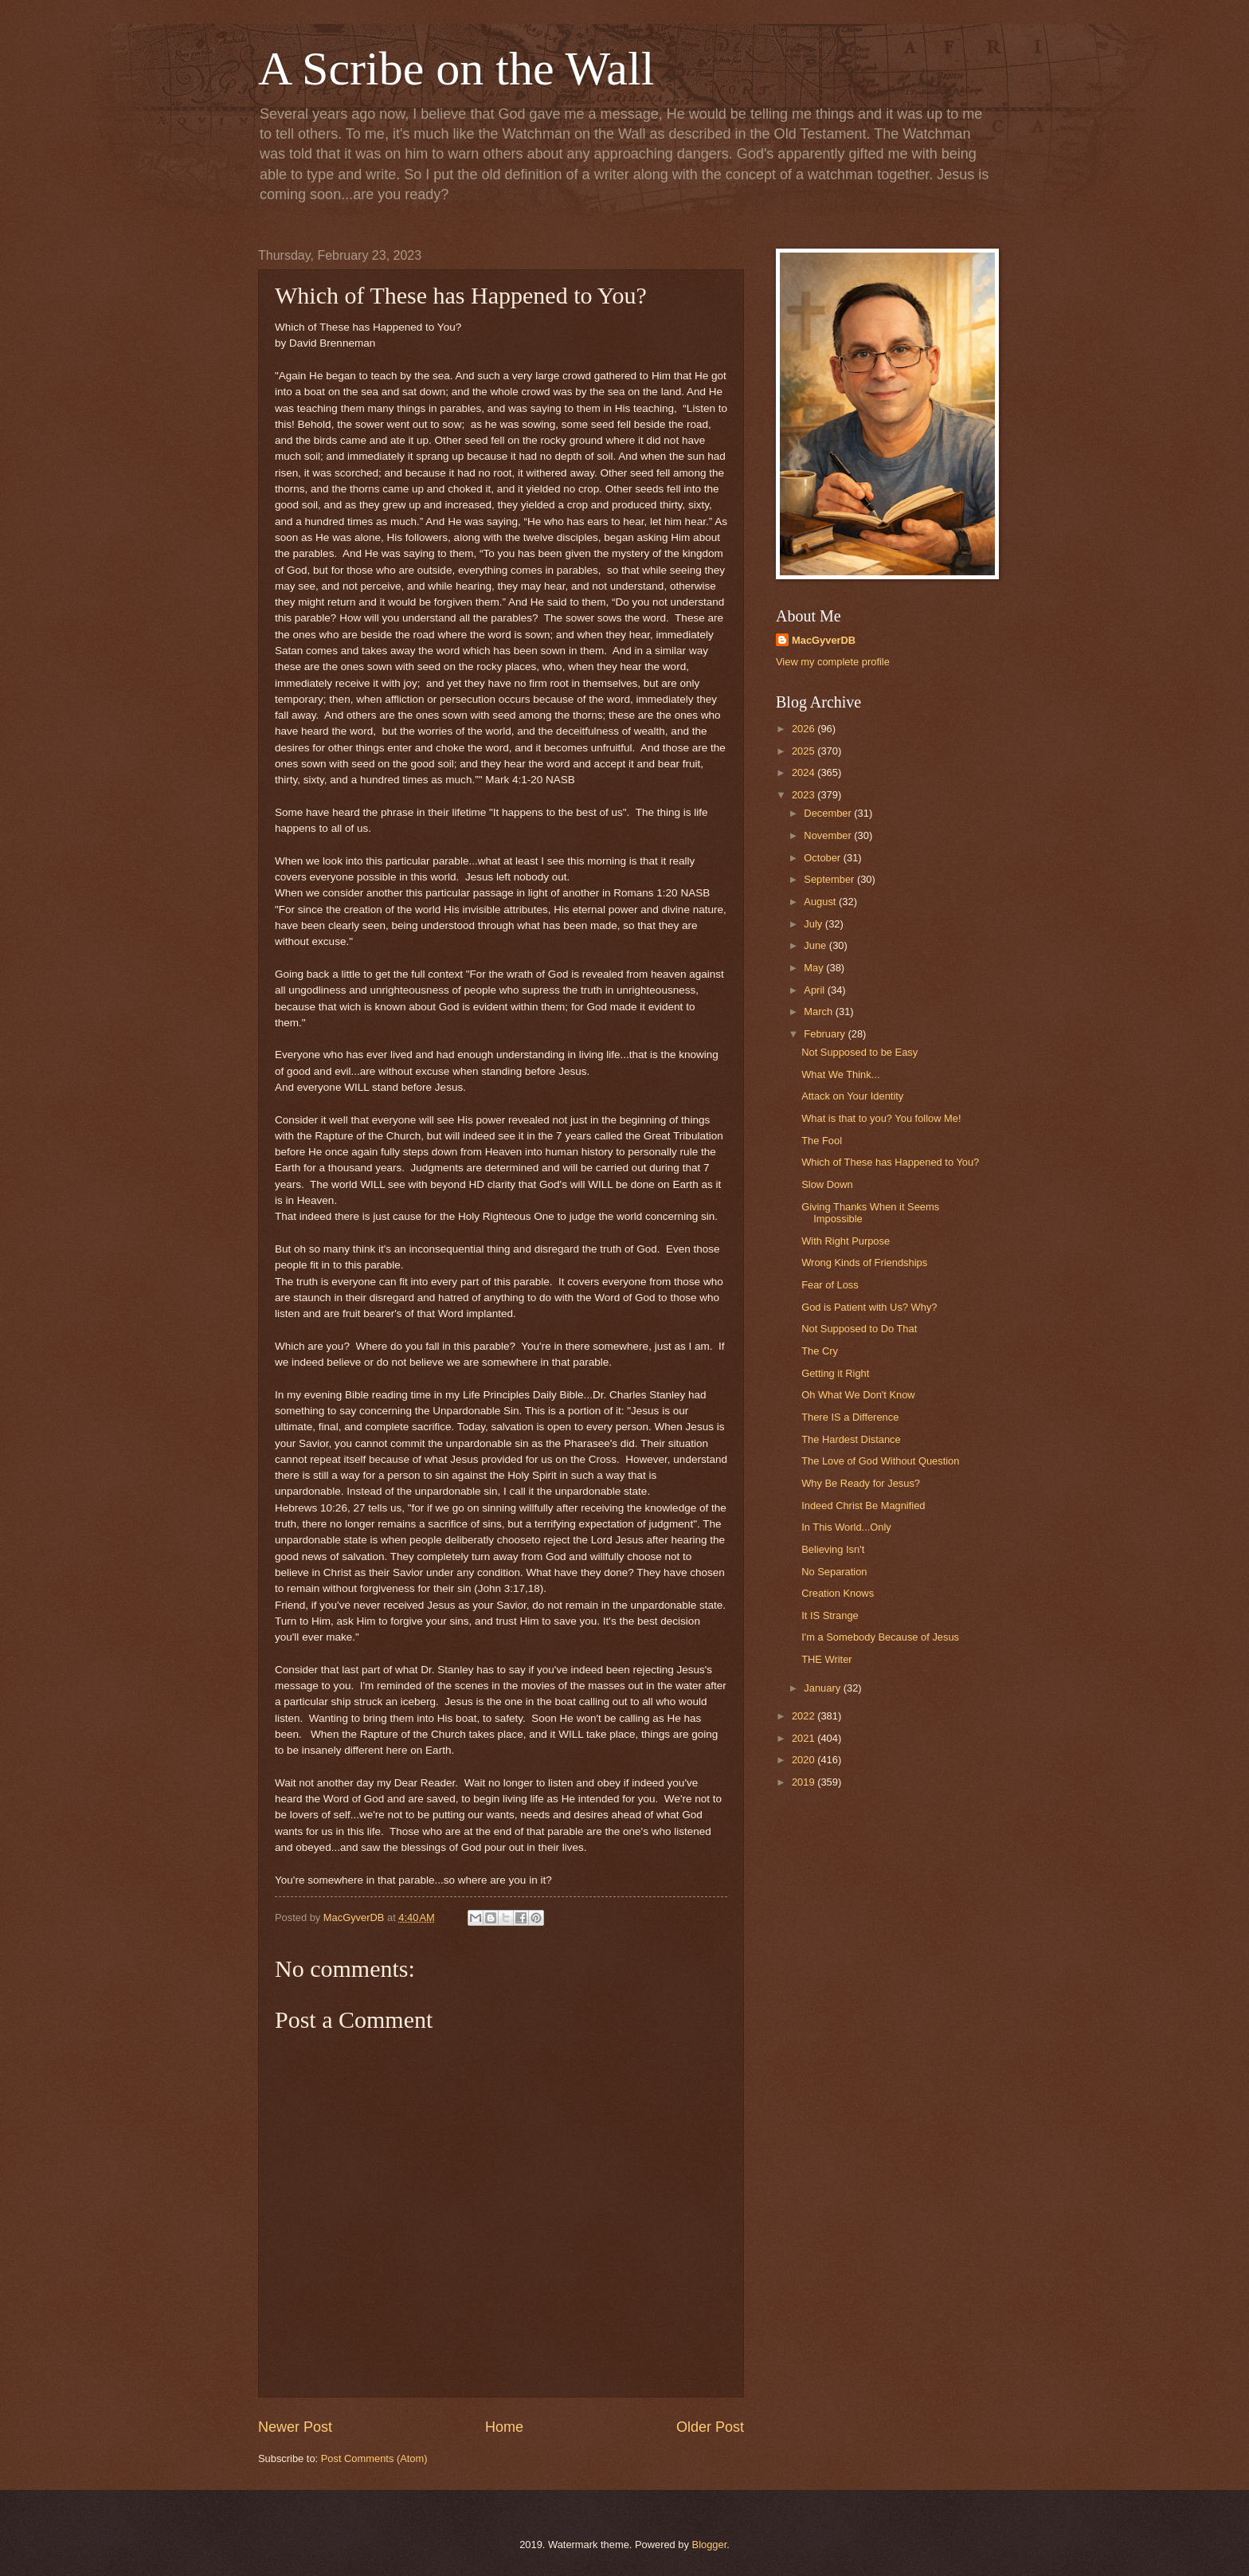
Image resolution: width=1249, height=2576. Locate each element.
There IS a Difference (850, 1417)
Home (504, 2427)
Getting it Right (835, 1373)
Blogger (709, 2545)
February (826, 1034)
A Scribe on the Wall (456, 68)
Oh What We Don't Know (857, 1395)
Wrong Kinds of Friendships (864, 1262)
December (829, 813)
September (830, 879)
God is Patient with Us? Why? (869, 1307)
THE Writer (826, 1659)
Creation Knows (837, 1593)
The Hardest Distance (851, 1439)
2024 (804, 772)
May (815, 968)
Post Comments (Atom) (374, 2458)
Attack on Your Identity (852, 1096)
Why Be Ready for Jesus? (860, 1483)
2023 (804, 795)
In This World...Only (846, 1527)
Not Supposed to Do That (859, 1329)
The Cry (819, 1351)
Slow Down (826, 1184)
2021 (804, 1738)
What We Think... (840, 1074)
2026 (804, 729)
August (821, 902)
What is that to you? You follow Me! (881, 1118)
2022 (804, 1716)
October (823, 858)
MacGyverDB (824, 640)
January (823, 1688)
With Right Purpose (845, 1241)
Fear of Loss (830, 1285)
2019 (804, 1782)
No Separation (834, 1572)
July (814, 924)
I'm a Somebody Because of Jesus (880, 1637)
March (819, 1011)
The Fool (821, 1141)
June (816, 945)
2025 (804, 751)
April (815, 990)
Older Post (710, 2427)
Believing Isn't (832, 1549)
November (829, 835)
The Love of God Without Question (880, 1461)
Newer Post (295, 2427)
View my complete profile (833, 662)
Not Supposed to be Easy (859, 1052)
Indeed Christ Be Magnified (863, 1505)
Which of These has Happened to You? (890, 1162)
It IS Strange (830, 1615)
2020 (804, 1760)
